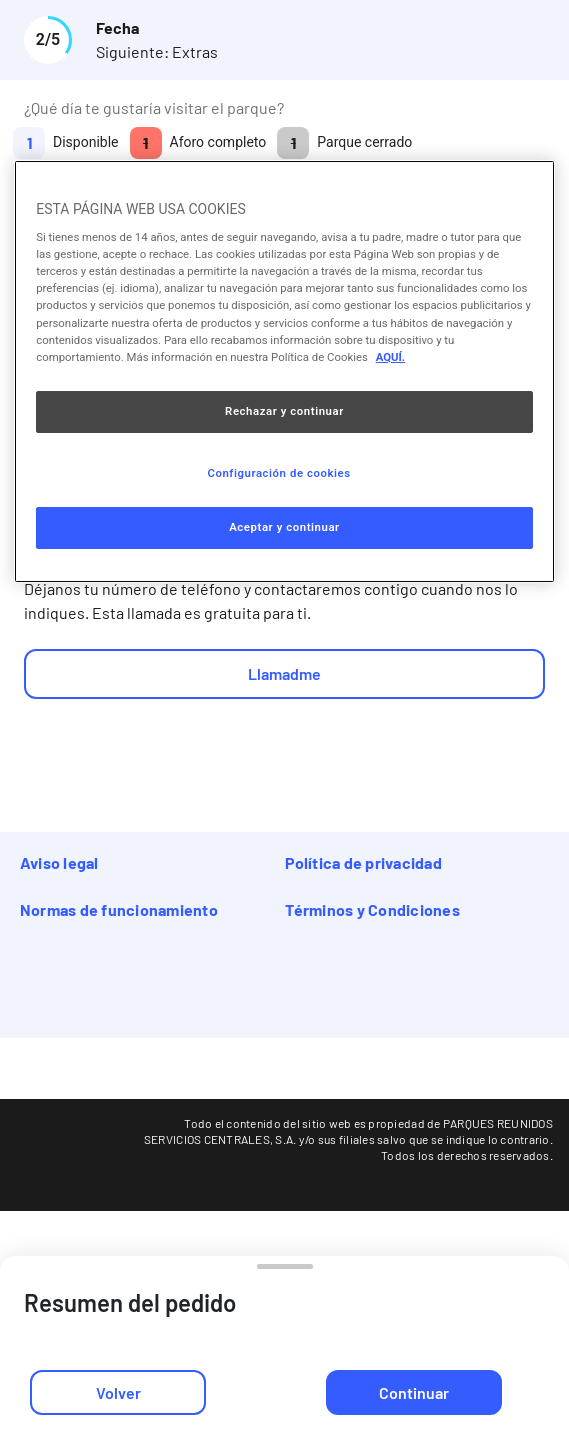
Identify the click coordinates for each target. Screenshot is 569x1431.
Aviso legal (59, 862)
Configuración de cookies (278, 473)
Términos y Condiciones (372, 909)
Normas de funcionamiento (119, 909)
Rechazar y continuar (284, 411)
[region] (284, 371)
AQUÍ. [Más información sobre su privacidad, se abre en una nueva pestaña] (391, 357)
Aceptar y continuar (284, 527)
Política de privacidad (363, 862)
